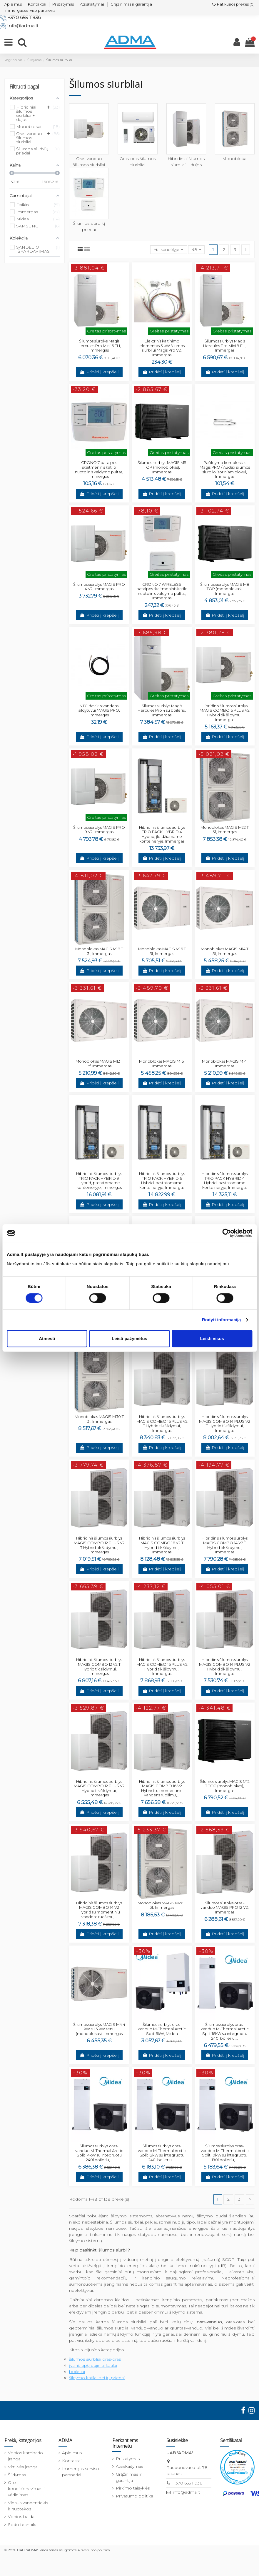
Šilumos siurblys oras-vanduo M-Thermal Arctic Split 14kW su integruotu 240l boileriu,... (99, 2153)
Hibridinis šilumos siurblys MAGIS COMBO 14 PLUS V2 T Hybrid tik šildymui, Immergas (224, 1423)
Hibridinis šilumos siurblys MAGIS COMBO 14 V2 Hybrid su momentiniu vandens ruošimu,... (99, 1910)
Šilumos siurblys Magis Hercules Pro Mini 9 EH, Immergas (224, 345)
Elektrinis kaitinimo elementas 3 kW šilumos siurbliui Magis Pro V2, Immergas (162, 348)
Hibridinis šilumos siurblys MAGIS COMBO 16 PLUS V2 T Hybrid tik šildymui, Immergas (162, 1423)
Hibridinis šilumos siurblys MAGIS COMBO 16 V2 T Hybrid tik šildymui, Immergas (162, 1545)
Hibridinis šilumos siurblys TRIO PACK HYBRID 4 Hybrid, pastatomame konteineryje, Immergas (225, 1180)
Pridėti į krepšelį (99, 372)
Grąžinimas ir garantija (131, 4)
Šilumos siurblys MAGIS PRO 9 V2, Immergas (99, 829)
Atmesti (47, 1338)
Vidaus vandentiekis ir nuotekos (28, 2506)
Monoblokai (234, 158)
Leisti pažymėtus (129, 1338)
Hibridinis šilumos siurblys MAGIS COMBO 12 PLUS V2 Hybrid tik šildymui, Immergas (99, 1788)
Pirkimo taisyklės (133, 2488)
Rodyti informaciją (221, 1319)
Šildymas (17, 2474)
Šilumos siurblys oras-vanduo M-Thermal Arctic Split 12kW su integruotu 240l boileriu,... (162, 2153)
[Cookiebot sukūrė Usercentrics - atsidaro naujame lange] (226, 1233)
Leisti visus (212, 1338)
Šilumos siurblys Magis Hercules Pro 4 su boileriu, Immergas (162, 710)
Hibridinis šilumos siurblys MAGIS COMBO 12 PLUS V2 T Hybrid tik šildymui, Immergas (99, 1545)
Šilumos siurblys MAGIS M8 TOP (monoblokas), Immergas (224, 589)
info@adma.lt (23, 26)
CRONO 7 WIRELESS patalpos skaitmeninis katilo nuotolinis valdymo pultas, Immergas (162, 591)
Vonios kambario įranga (25, 2456)
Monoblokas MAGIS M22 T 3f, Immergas (224, 829)
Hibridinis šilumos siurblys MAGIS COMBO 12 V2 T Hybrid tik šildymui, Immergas (99, 1666)
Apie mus (13, 4)
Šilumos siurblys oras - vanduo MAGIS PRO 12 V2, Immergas (224, 1907)
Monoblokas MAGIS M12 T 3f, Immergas (99, 1063)
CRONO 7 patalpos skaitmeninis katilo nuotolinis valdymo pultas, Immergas (99, 469)
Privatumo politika (134, 2496)
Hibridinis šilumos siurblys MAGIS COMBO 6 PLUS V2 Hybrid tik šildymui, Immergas (225, 712)
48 (196, 249)
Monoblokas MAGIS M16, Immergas (162, 1063)
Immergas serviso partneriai (30, 10)
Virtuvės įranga (23, 2467)
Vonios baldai (21, 2516)
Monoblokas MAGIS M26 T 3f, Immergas (162, 1905)
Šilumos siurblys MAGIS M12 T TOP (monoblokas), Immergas (225, 1786)
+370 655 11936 (24, 17)
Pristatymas (63, 4)
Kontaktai (37, 4)
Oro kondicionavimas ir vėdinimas (27, 2488)
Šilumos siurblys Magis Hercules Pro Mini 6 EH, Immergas (99, 345)
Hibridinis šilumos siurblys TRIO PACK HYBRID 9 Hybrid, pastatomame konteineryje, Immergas (99, 1180)
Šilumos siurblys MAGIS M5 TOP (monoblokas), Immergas (162, 467)
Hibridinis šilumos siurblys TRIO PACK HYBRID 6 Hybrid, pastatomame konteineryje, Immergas (162, 1180)
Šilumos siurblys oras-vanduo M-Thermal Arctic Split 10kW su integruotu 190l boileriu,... (225, 2153)
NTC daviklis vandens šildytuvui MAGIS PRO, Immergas (99, 710)
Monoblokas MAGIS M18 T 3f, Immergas (99, 951)
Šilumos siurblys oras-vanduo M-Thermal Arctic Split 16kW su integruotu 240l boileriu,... (225, 2031)
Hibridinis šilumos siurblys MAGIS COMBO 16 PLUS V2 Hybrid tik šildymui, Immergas (162, 1666)
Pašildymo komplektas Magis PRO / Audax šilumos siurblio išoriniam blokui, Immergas (225, 469)
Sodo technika (23, 2524)
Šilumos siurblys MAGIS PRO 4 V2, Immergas (99, 586)
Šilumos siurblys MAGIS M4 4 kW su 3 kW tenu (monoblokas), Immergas (99, 2029)
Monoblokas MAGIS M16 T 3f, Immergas (162, 951)
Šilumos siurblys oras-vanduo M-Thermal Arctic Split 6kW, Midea (162, 2029)
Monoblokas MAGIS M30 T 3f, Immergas (99, 1419)
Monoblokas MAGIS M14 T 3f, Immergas (224, 951)
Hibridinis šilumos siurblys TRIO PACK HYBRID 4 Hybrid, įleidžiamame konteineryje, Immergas (162, 834)
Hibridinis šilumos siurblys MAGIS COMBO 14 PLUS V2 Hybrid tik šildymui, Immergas (224, 1666)
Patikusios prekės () (233, 4)
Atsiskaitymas (92, 4)
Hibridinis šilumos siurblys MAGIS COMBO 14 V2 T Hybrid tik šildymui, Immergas (225, 1545)
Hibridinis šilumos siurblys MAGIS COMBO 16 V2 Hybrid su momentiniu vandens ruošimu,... (162, 1788)
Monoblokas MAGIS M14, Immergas (225, 1063)
